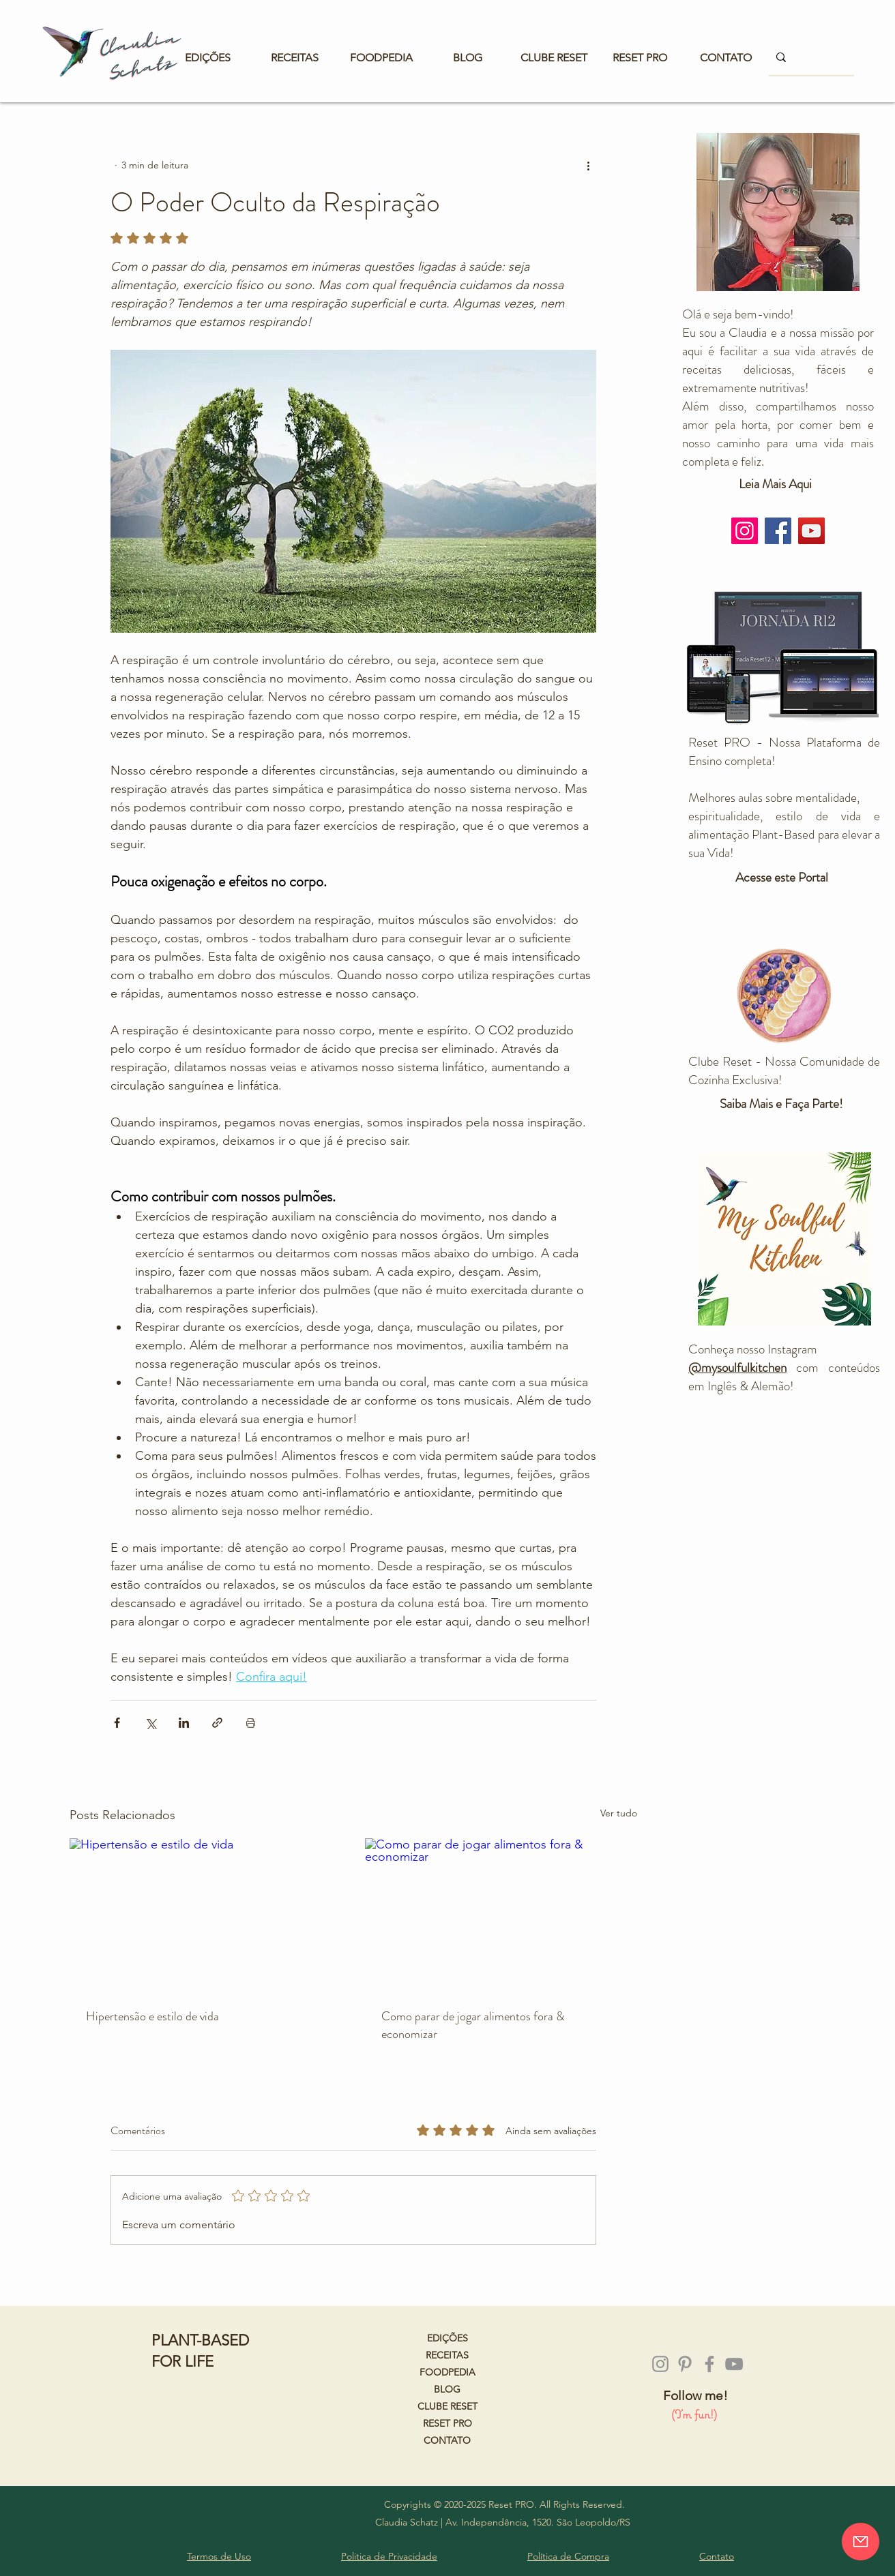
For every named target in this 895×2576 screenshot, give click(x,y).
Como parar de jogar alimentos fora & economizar (472, 2025)
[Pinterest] (685, 2364)
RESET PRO (447, 2423)
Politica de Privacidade (389, 2556)
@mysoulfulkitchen (737, 1367)
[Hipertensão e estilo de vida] (206, 1914)
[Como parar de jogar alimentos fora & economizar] (501, 1914)
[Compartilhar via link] (217, 1722)
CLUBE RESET (447, 2406)
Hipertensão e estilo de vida (152, 2016)
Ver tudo (618, 1813)
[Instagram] (744, 531)
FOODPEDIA (447, 2372)
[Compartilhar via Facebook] (117, 1722)
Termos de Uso (219, 2556)
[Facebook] (778, 531)
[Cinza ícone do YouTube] (734, 2364)
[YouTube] (811, 531)
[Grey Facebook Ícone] (709, 2364)
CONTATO (447, 2440)
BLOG (447, 2389)
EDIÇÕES (447, 2338)
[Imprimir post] (250, 1722)
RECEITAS (447, 2355)
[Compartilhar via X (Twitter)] (150, 1722)
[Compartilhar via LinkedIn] (183, 1722)
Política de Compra (568, 2556)
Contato (716, 2556)
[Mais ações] (588, 165)
